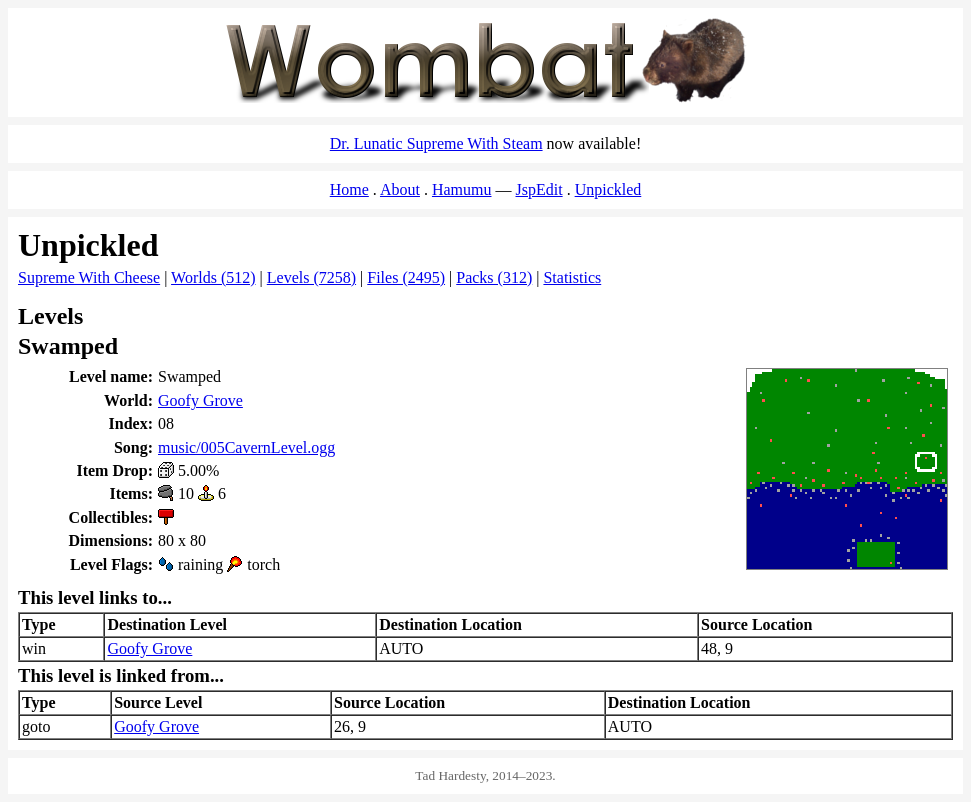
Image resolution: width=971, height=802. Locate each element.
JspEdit (539, 189)
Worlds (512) (213, 277)
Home (349, 189)
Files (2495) (406, 277)
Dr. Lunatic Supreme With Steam (436, 143)
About (400, 189)
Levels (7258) (311, 277)
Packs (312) (494, 277)
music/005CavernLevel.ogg (246, 447)
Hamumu (462, 189)
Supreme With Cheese (89, 277)
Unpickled (608, 189)
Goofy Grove (200, 400)
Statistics (572, 277)
